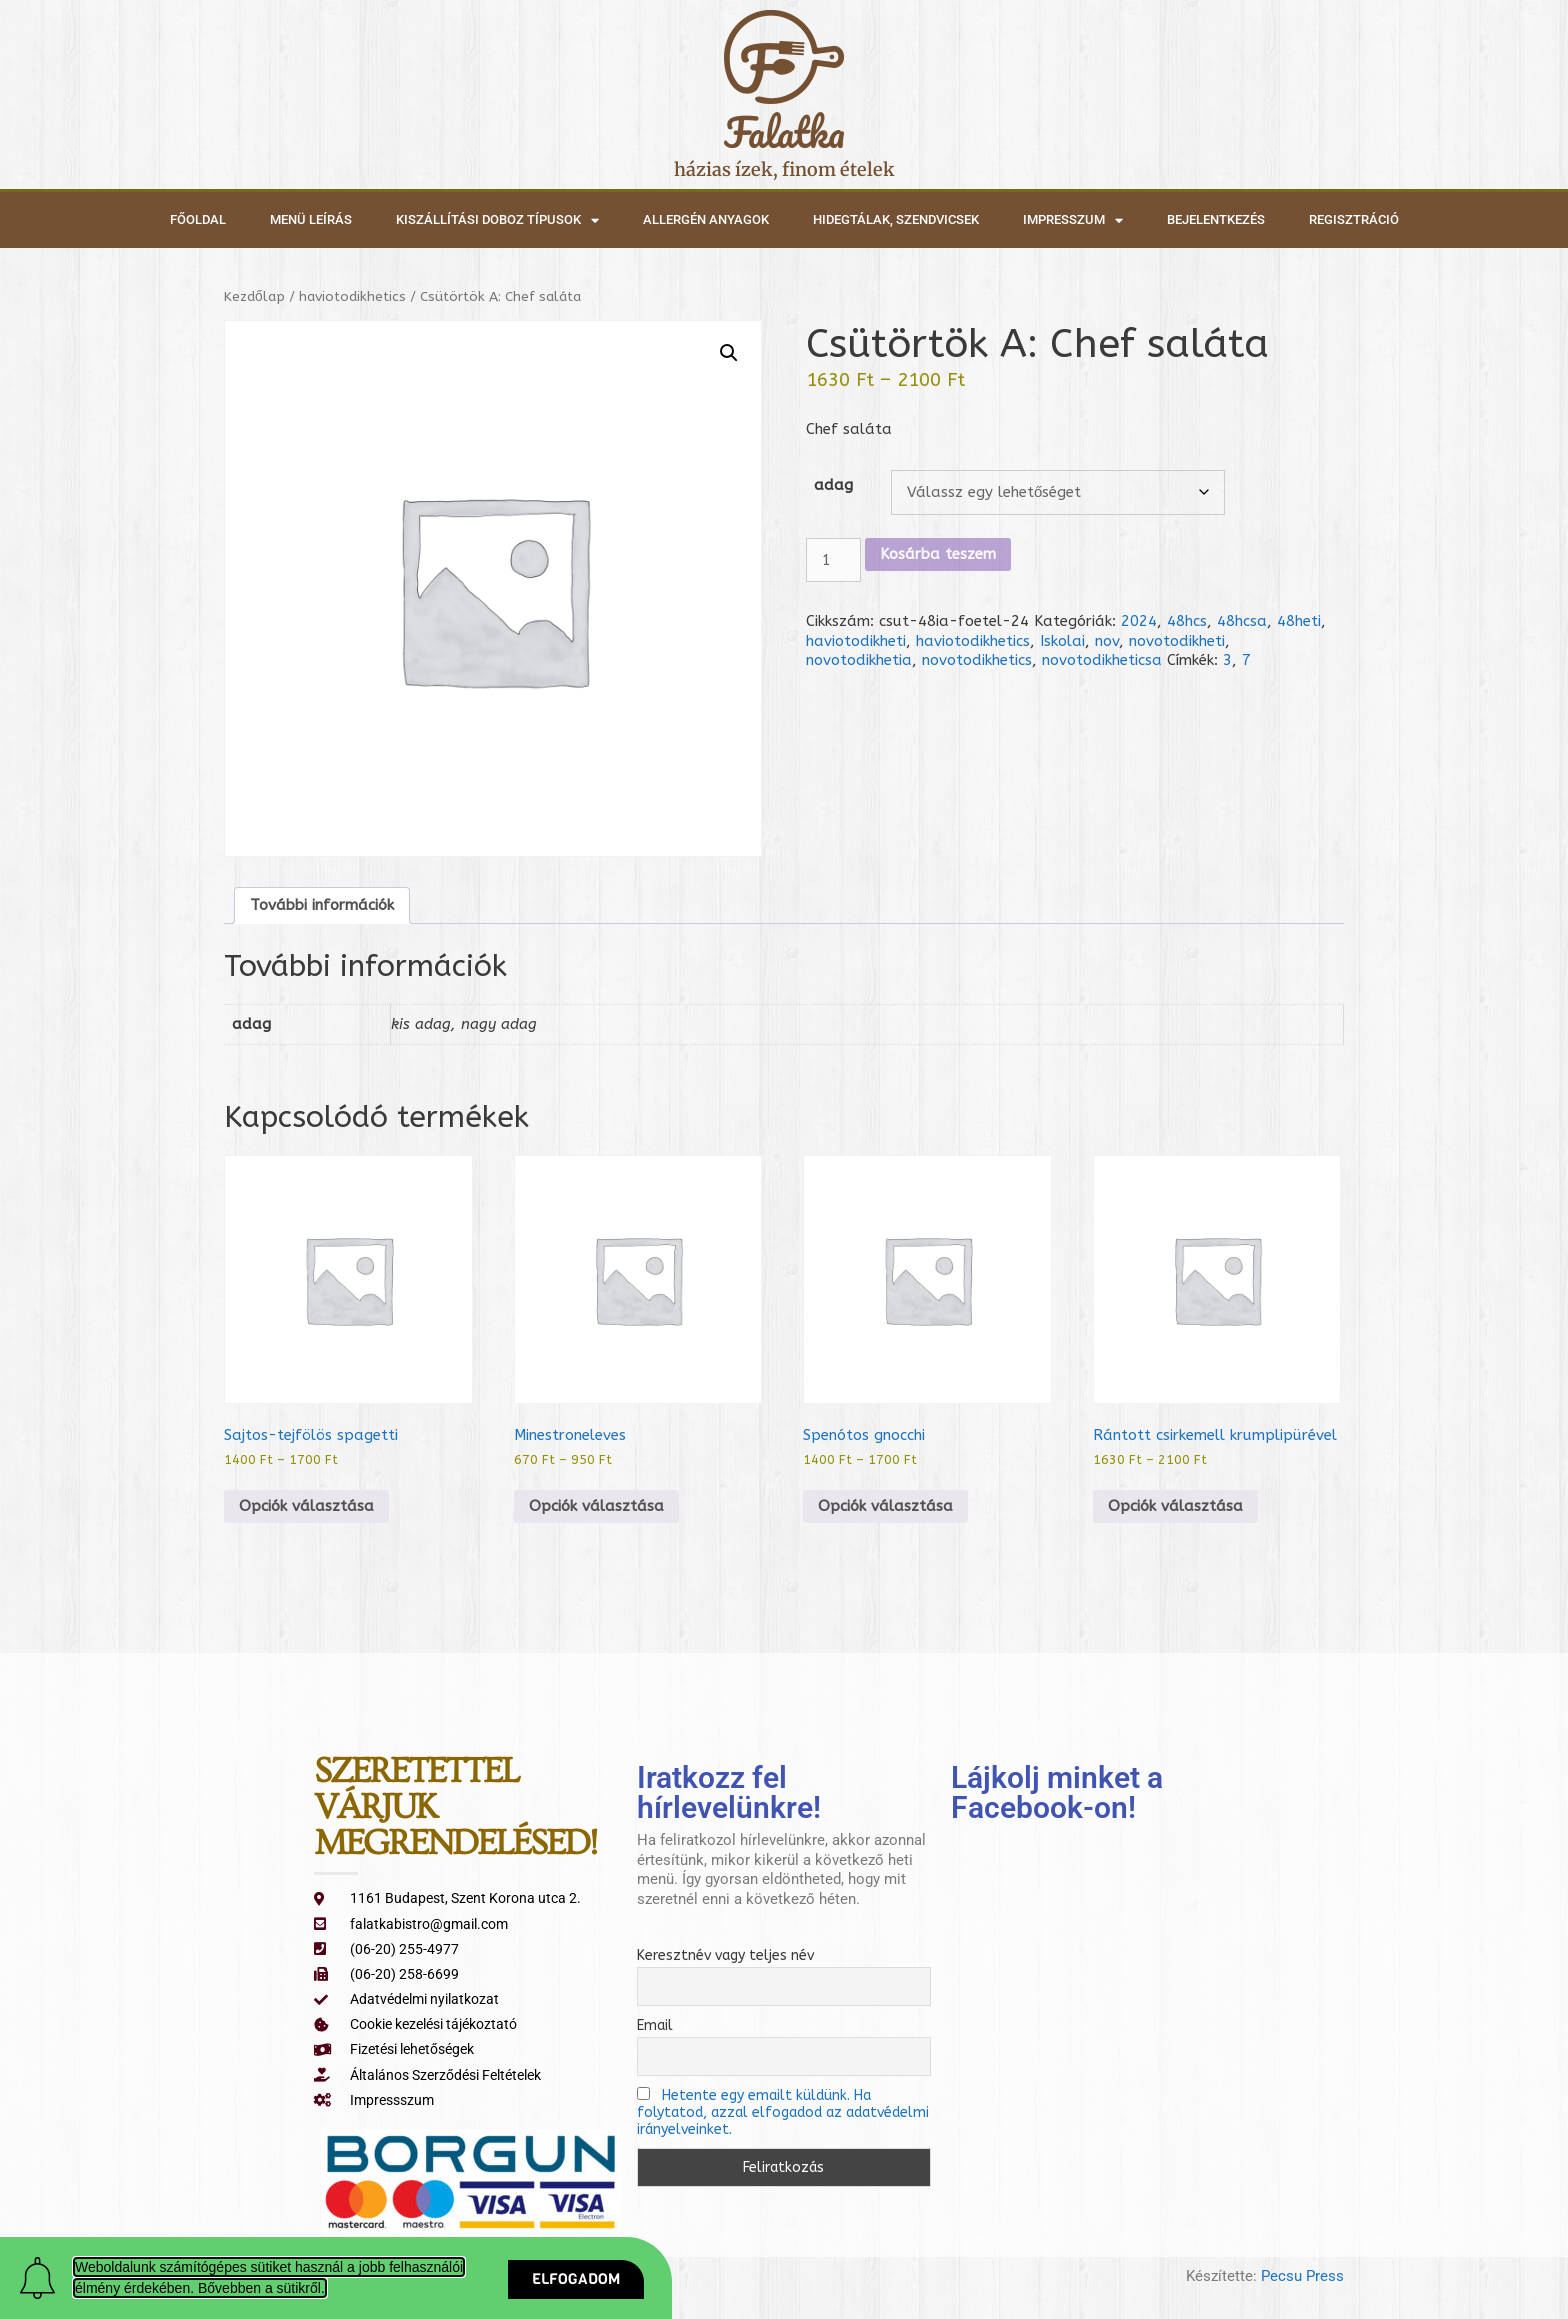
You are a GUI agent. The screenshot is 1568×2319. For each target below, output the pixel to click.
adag (833, 485)
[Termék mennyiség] (833, 560)
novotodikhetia (859, 660)
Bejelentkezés (1216, 219)
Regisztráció (1354, 219)
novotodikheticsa (1102, 660)
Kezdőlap (254, 296)
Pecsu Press (1302, 2276)
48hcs (1187, 621)
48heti (1299, 621)
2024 (1139, 621)
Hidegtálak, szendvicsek (896, 219)
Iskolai (1062, 641)
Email (655, 2025)
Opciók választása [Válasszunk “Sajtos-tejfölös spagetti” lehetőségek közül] (306, 1506)
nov (1107, 641)
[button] (729, 353)
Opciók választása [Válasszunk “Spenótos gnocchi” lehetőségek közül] (885, 1506)
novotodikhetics (977, 660)
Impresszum (1073, 220)
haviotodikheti (856, 641)
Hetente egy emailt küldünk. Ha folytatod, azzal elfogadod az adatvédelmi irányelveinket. (783, 2112)
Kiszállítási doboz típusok (497, 220)
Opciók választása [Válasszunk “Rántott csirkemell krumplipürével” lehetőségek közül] (1175, 1506)
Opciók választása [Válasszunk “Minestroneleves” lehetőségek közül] (596, 1506)
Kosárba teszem (938, 554)
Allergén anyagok (706, 219)
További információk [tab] (322, 905)
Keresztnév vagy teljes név (725, 1955)
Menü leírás (311, 219)
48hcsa (1242, 621)
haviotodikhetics (352, 296)
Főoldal (198, 219)
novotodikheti (1177, 641)
